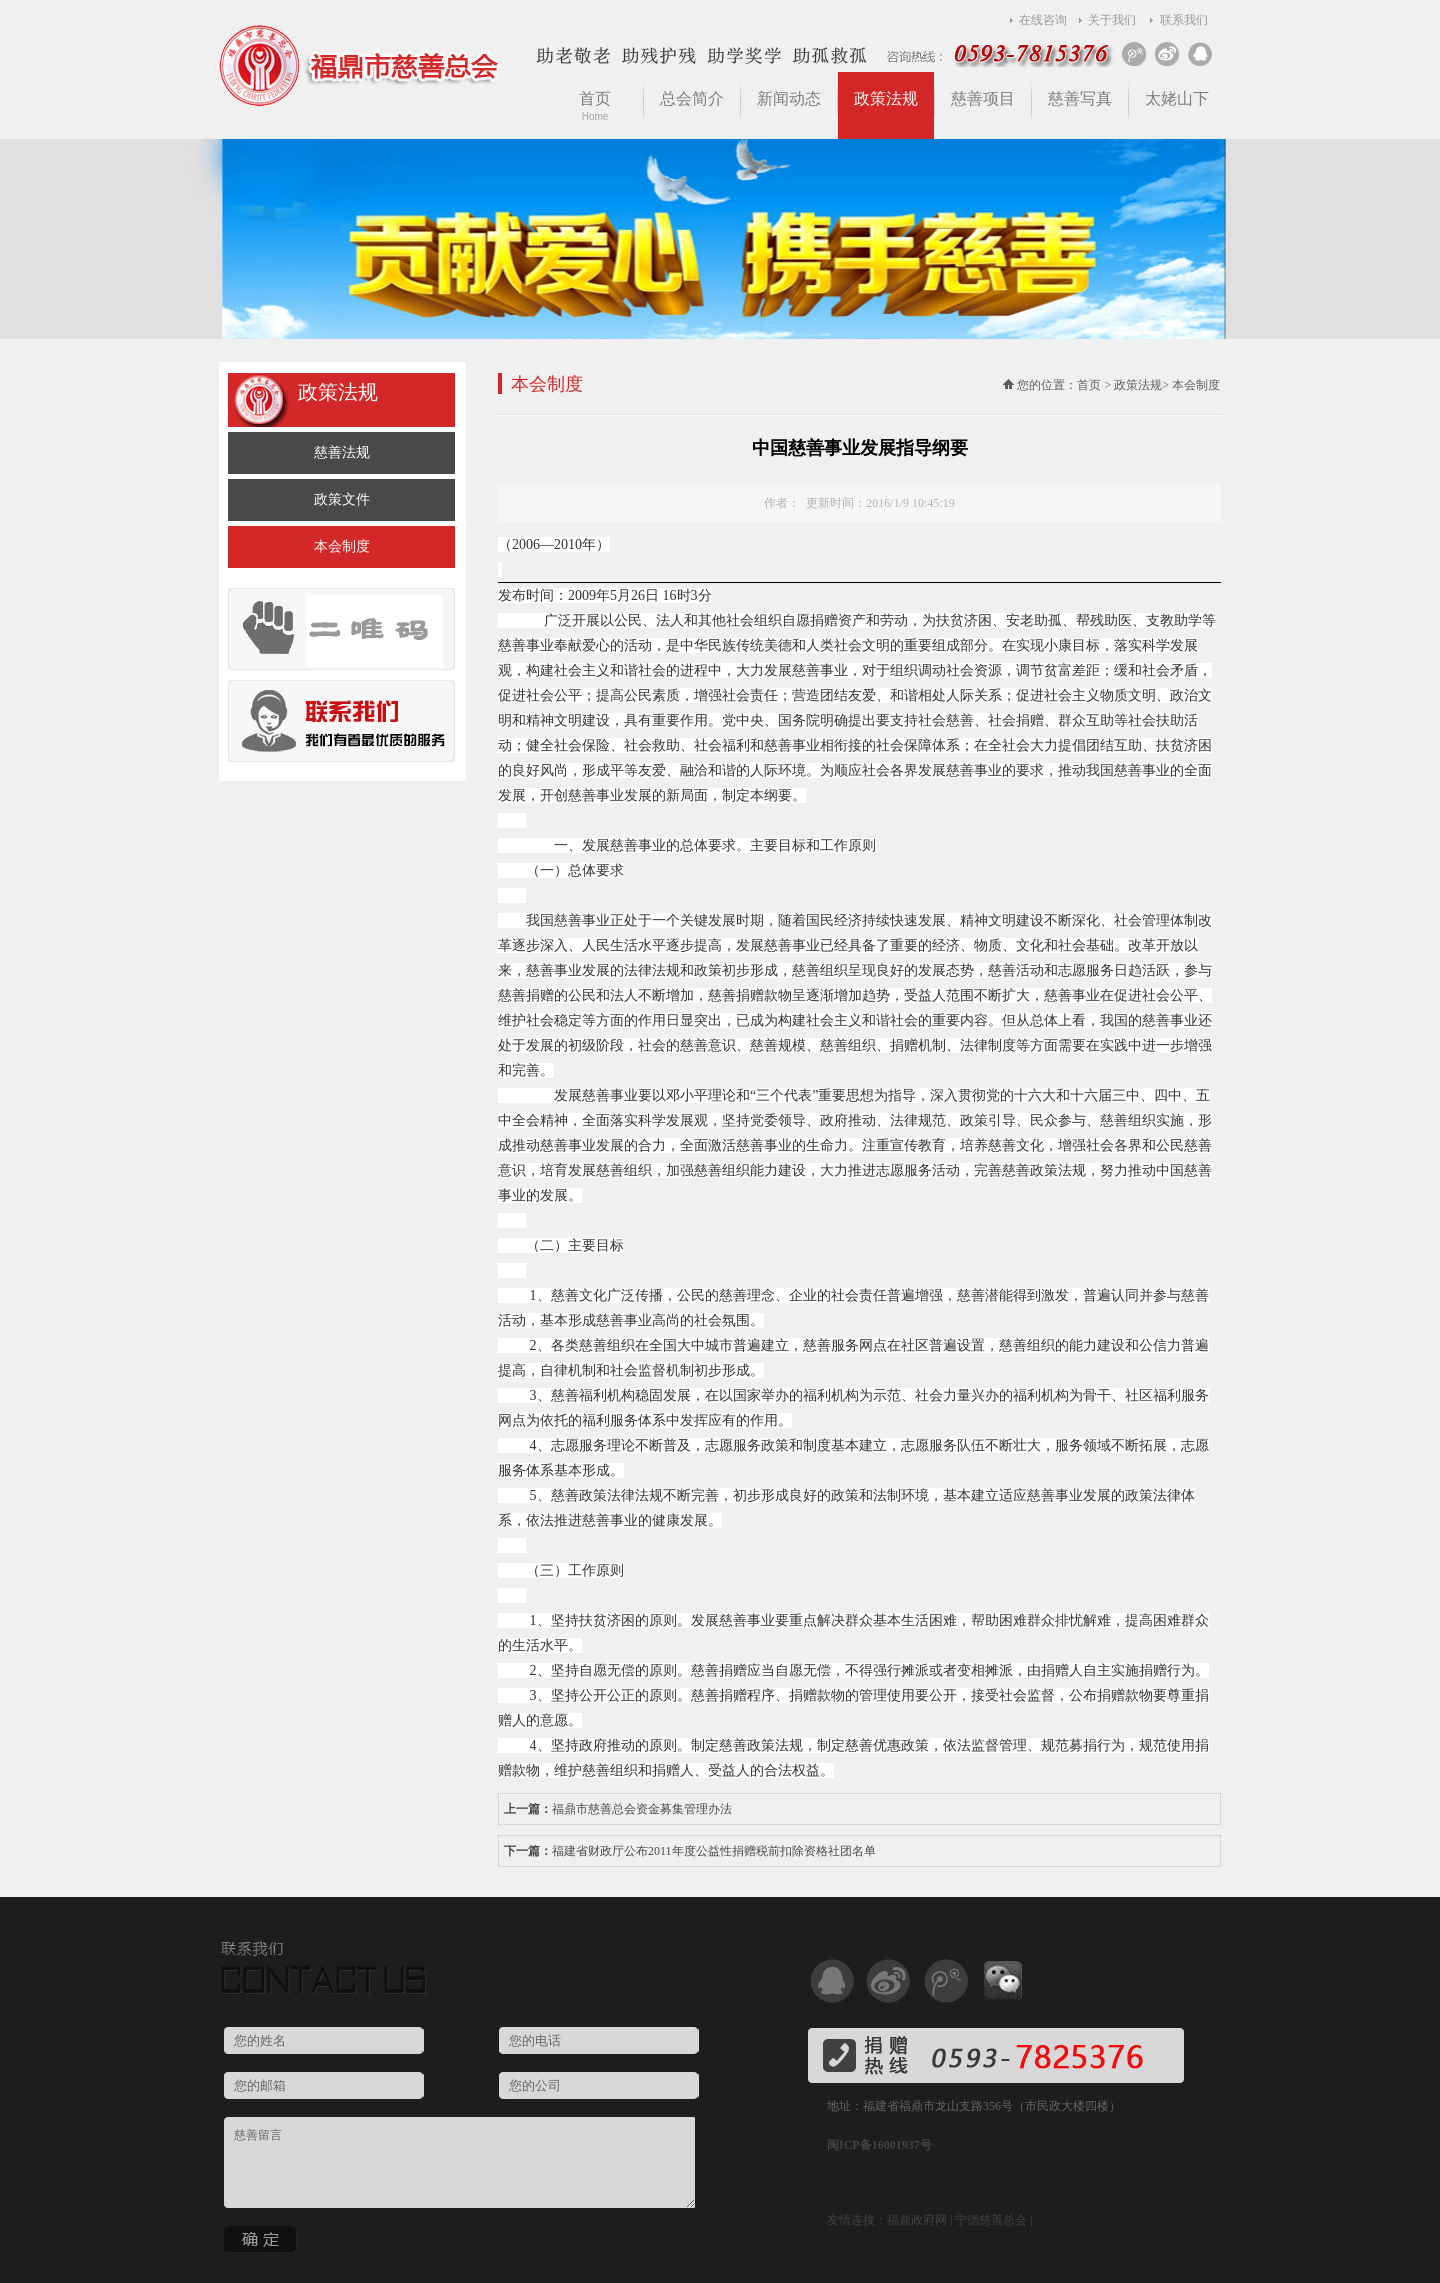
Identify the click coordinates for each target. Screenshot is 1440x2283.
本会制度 (342, 546)
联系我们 (1184, 20)
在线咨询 (1043, 20)
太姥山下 (1177, 98)
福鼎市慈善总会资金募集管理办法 (642, 1809)
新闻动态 (789, 98)
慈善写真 (1080, 98)
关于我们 (1112, 20)
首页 (595, 106)
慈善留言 (459, 2162)
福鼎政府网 (917, 2220)
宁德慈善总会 (991, 2220)
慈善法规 (342, 452)
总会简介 (692, 98)
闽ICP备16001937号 (879, 2145)
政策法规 (886, 98)
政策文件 (342, 499)
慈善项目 (983, 98)
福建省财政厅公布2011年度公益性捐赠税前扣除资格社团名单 (714, 1851)
